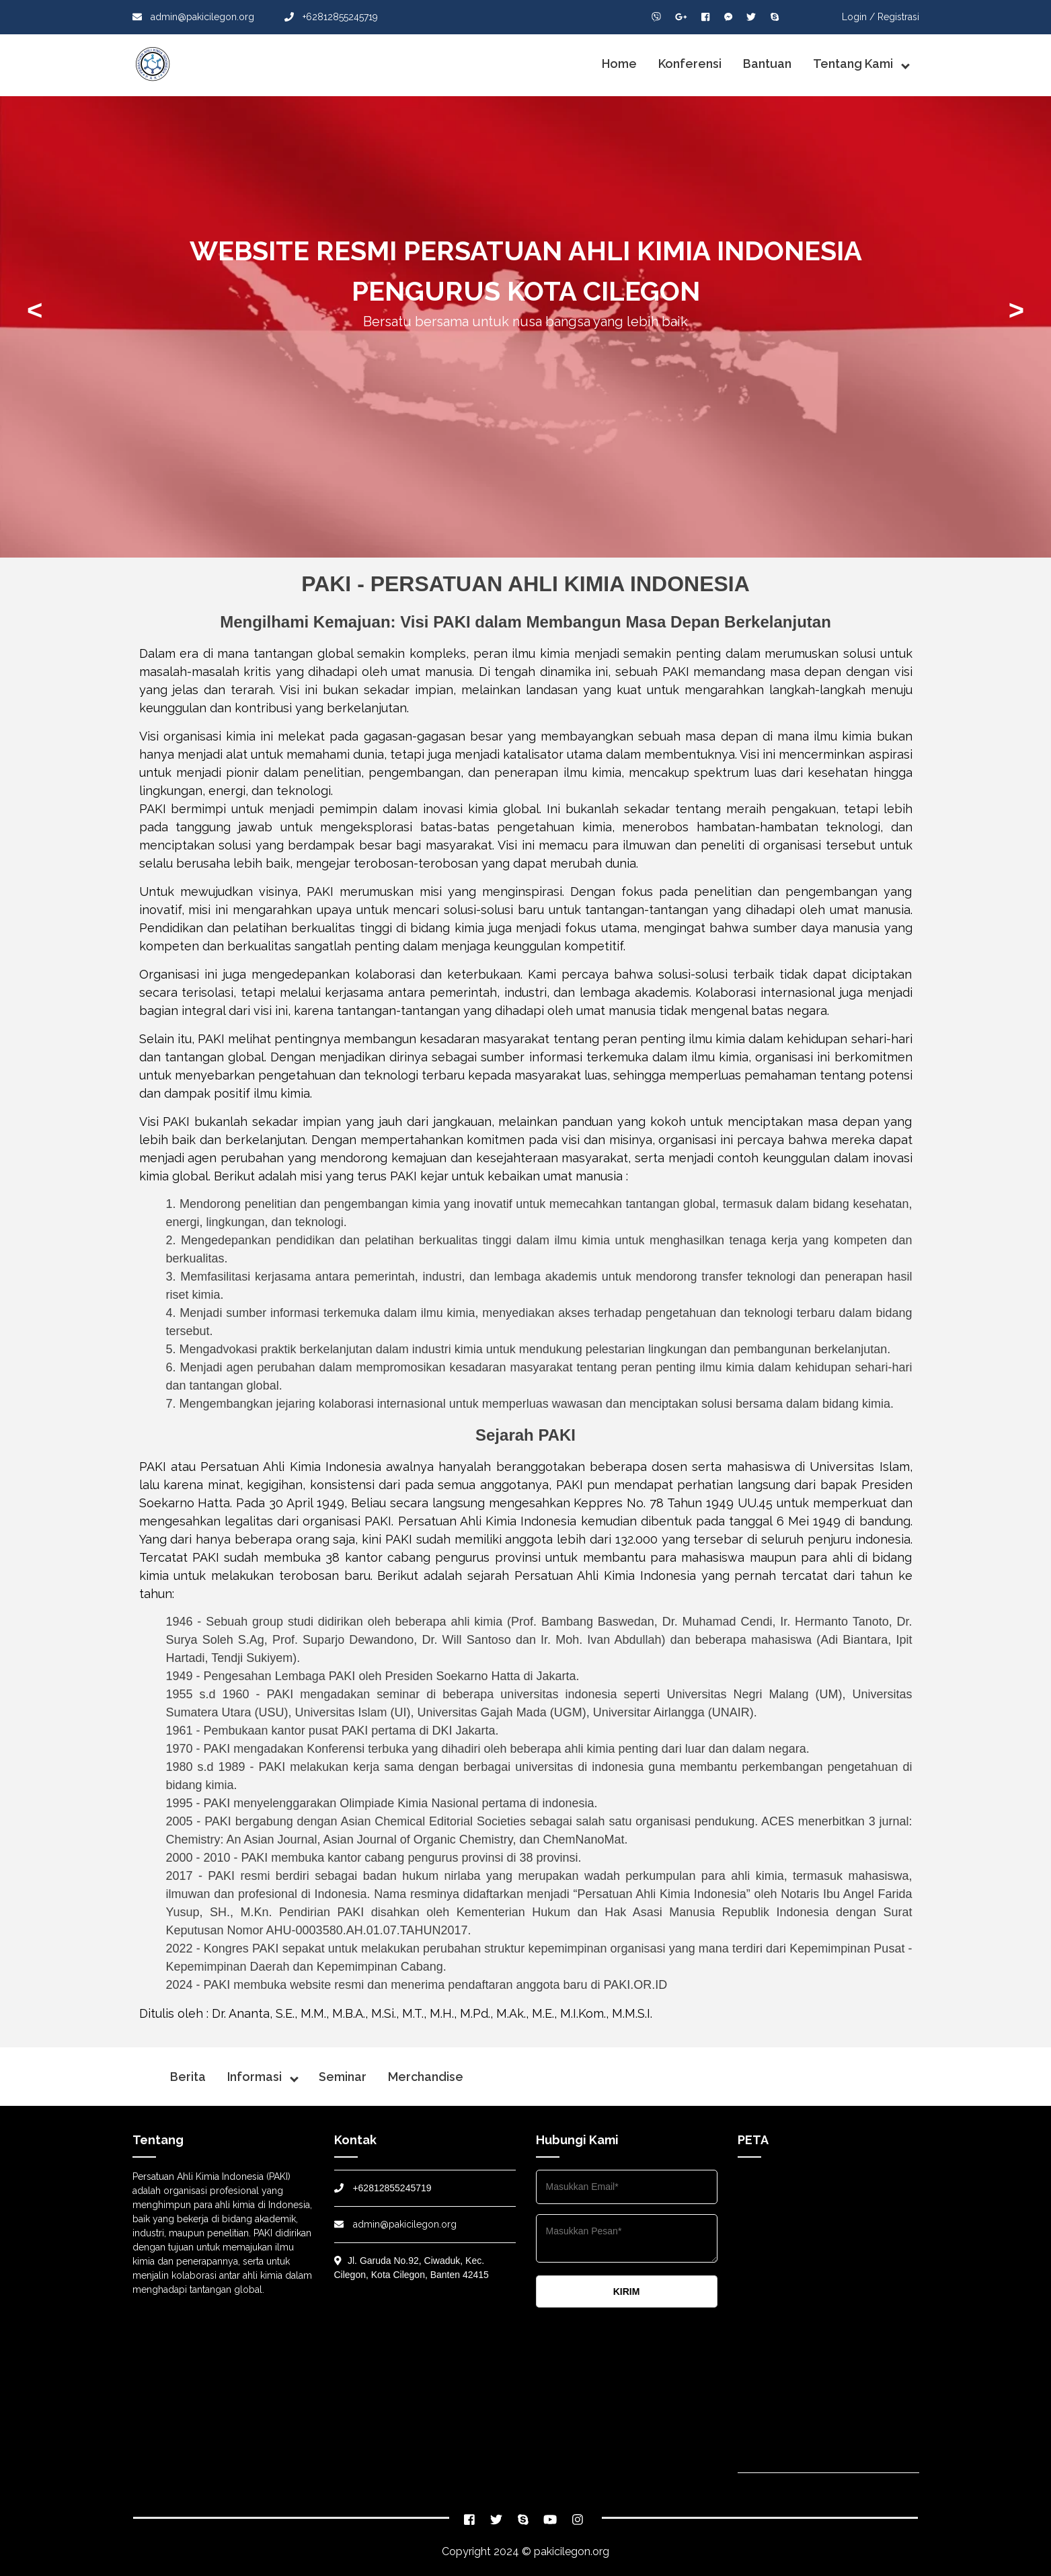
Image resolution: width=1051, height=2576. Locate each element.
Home (619, 63)
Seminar (342, 2077)
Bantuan (767, 63)
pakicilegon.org (571, 2551)
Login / (858, 16)
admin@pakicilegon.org (193, 16)
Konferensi (690, 63)
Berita (188, 2077)
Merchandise (425, 2077)
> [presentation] (1016, 310)
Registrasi (898, 16)
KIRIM (626, 2291)
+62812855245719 (331, 16)
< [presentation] (34, 310)
